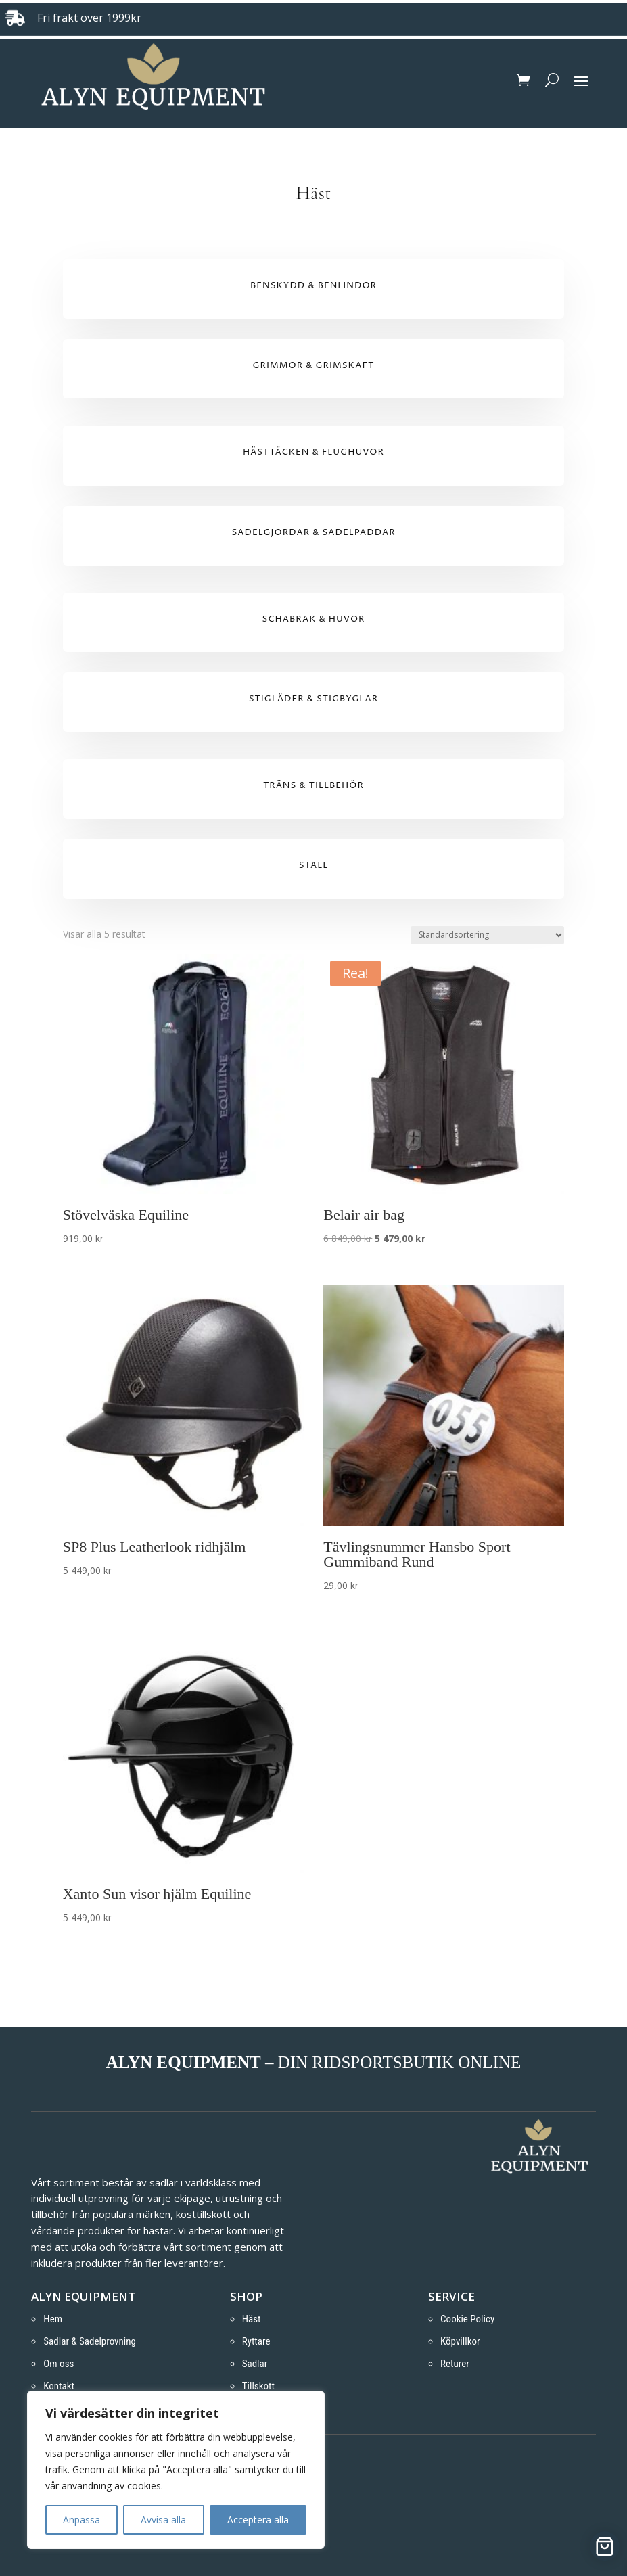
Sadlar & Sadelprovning (89, 2341)
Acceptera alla (258, 2519)
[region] (176, 2470)
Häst (251, 2319)
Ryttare (256, 2341)
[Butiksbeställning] (487, 935)
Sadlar (255, 2364)
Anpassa (81, 2519)
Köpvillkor (460, 2341)
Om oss (58, 2364)
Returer (454, 2364)
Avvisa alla (163, 2519)
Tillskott (258, 2386)
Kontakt (58, 2386)
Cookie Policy (467, 2319)
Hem (52, 2319)
